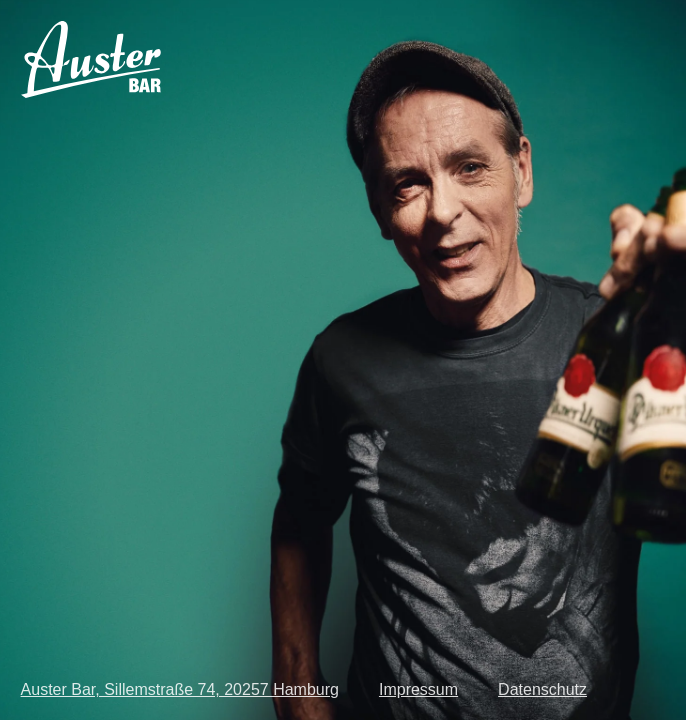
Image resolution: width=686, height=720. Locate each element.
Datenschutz (542, 689)
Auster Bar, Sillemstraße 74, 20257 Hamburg (180, 689)
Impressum (418, 689)
